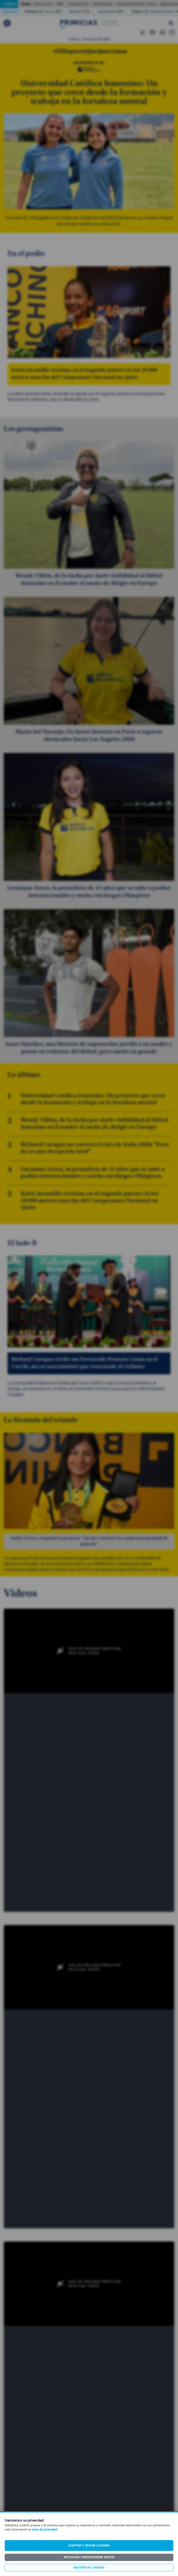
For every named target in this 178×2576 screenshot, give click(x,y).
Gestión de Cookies (89, 2567)
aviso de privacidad (44, 2529)
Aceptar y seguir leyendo (89, 2545)
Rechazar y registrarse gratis (89, 2557)
